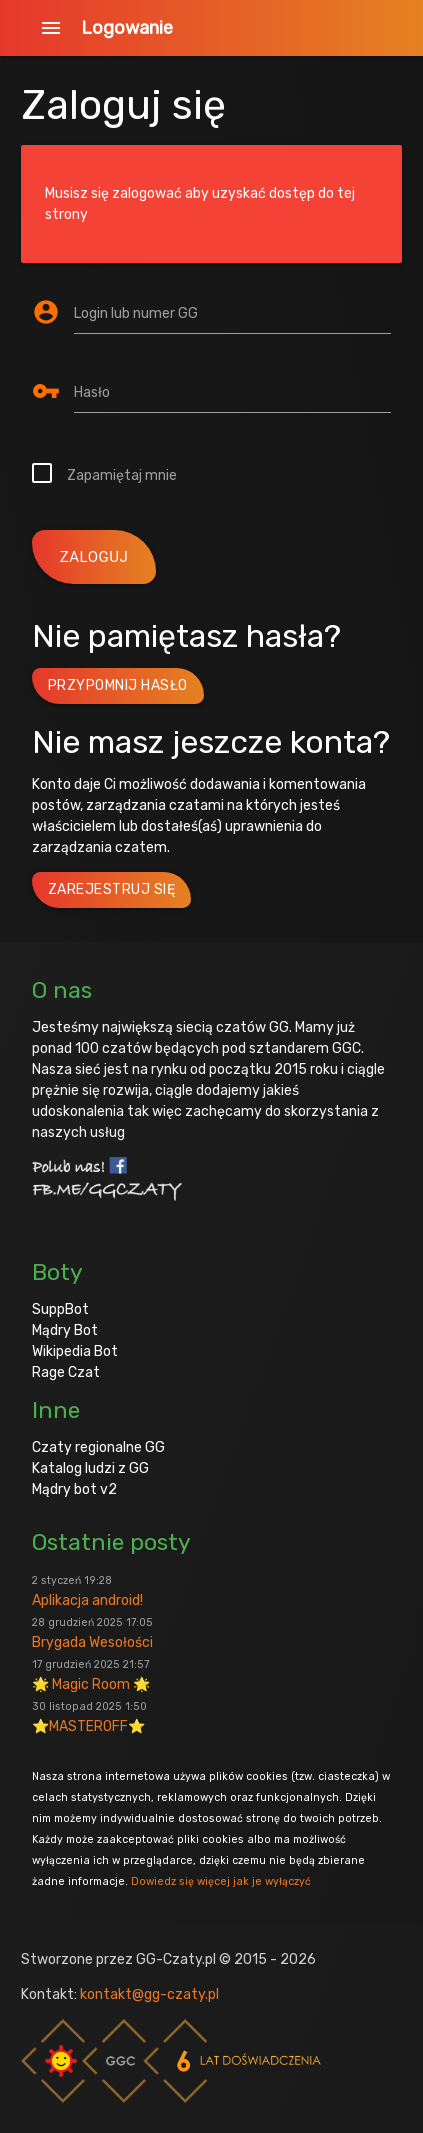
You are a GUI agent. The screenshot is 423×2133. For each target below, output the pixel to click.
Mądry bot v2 (74, 1489)
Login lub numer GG (136, 313)
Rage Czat (66, 1372)
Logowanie (127, 28)
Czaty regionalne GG (98, 1447)
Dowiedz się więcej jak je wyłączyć (221, 1881)
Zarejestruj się (112, 889)
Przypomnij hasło (118, 685)
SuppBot (60, 1309)
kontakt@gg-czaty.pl (149, 1994)
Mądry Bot (65, 1330)
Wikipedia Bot (75, 1351)
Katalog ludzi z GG (90, 1468)
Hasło (92, 392)
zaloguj (94, 557)
